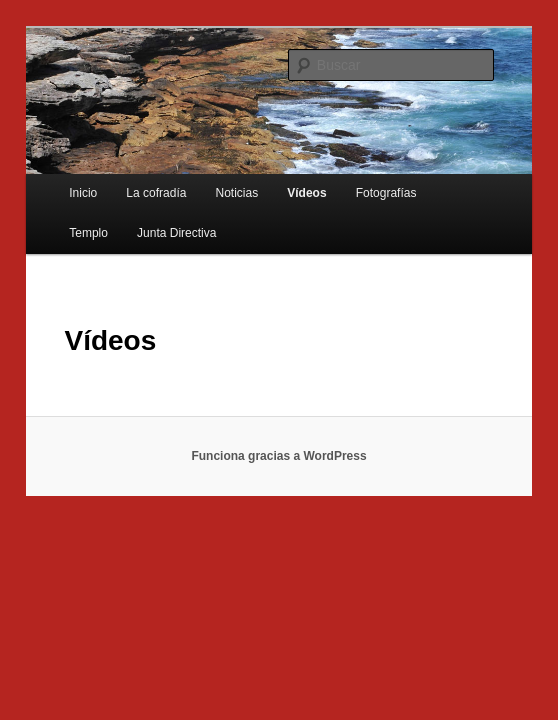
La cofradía (156, 193)
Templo (88, 233)
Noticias (237, 193)
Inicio (83, 193)
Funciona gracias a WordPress (278, 456)
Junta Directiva (176, 233)
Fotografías (386, 193)
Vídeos (306, 193)
